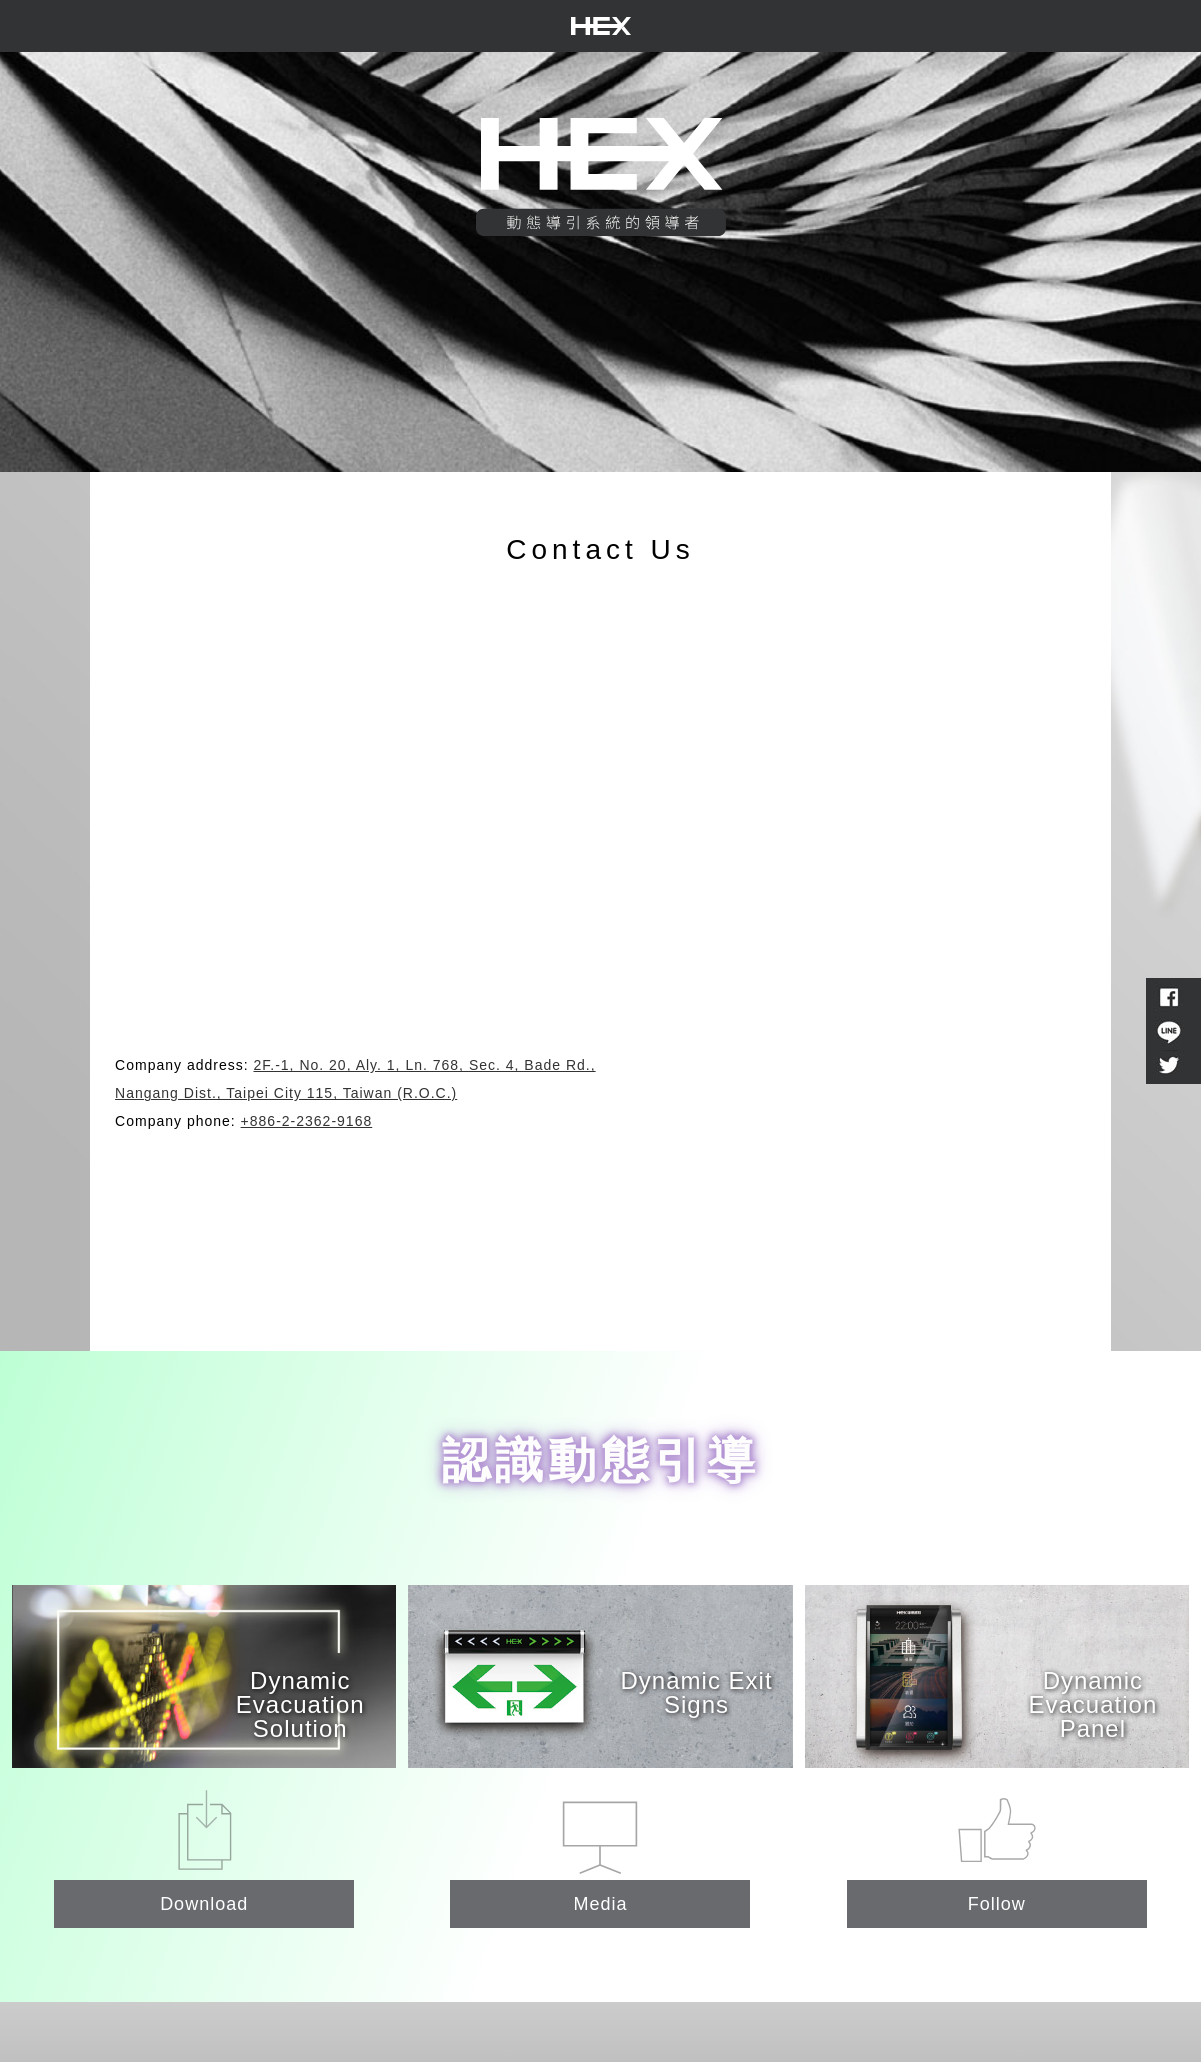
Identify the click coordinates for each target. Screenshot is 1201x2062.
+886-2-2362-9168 (307, 1121)
